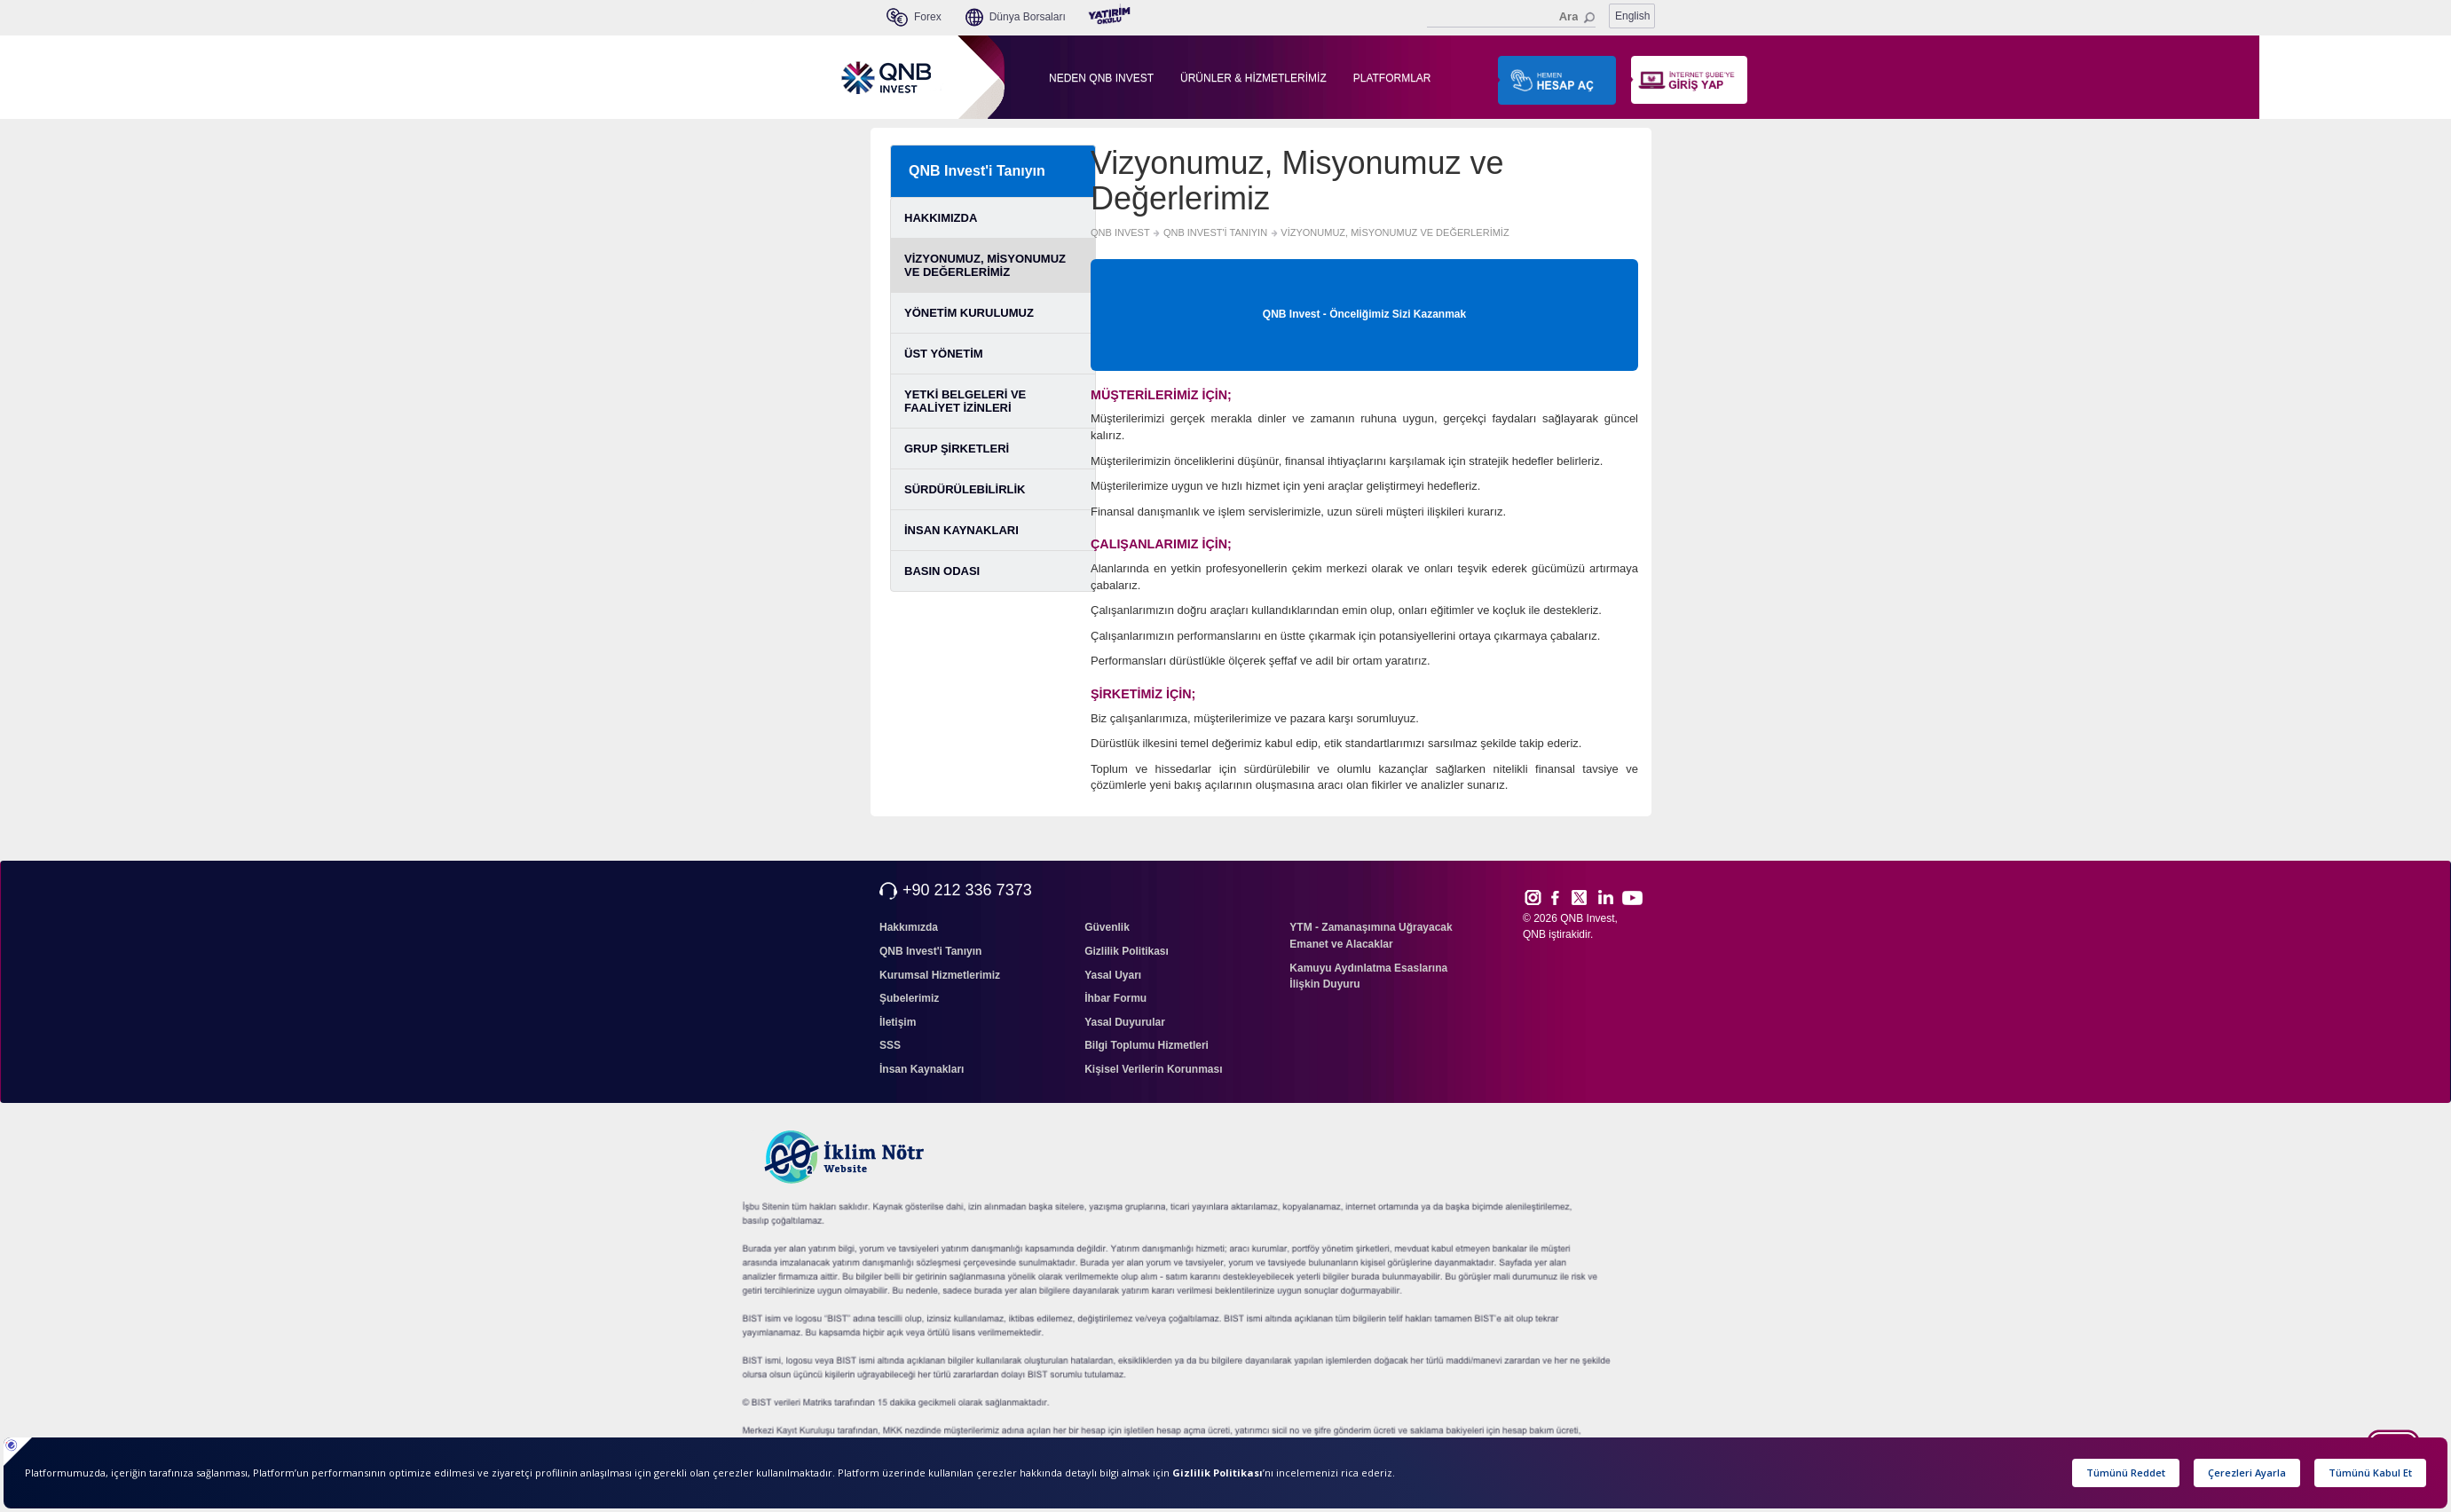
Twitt (1587, 897)
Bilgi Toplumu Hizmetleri (1146, 1045)
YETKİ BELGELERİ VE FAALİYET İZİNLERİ (965, 401)
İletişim (897, 1022)
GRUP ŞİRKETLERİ (956, 448)
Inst (1532, 897)
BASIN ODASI (942, 571)
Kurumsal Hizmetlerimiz (939, 975)
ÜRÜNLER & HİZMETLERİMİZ (1253, 78)
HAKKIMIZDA (940, 217)
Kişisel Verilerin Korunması (1153, 1069)
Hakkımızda (908, 927)
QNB (1534, 934)
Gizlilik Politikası (1126, 951)
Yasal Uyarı (1112, 975)
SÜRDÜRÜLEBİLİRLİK (965, 489)
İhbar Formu (1115, 998)
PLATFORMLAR (1392, 78)
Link (1606, 897)
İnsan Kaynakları (921, 1069)
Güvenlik (1107, 927)
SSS (890, 1045)
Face (1561, 897)
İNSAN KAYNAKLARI (961, 530)
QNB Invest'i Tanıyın (977, 170)
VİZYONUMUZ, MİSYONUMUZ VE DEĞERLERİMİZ (985, 265)
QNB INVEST (1120, 232)
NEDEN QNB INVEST (1101, 78)
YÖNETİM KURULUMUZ (969, 312)
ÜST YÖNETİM (943, 353)
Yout (1632, 898)
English (1632, 16)
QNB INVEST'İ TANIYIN (1215, 232)
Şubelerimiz (909, 998)
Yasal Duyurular (1124, 1022)
